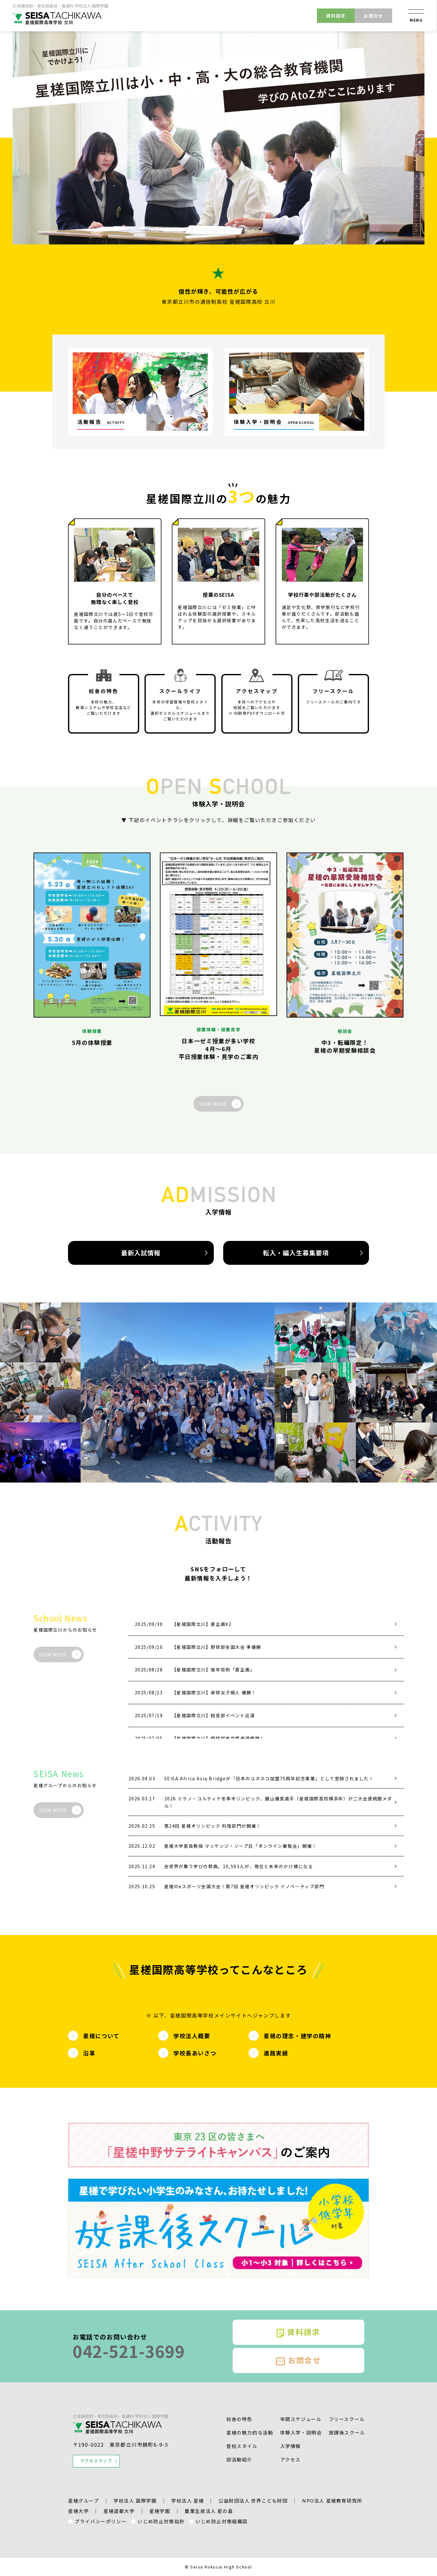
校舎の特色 (239, 2419)
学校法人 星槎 (187, 2500)
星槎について (101, 2036)
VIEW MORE (213, 1103)
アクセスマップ (96, 2461)
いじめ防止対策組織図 (222, 2521)
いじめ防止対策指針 (161, 2521)
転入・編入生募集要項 (296, 1252)
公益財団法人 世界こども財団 (252, 2500)
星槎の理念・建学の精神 (297, 2036)
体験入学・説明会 (301, 2432)
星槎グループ (83, 2500)
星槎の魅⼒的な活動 (249, 2432)
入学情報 (290, 2446)
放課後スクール (347, 2432)
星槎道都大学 (119, 2511)
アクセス (290, 2459)
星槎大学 (78, 2511)
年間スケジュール (301, 2419)
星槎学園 (159, 2511)
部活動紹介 (239, 2459)
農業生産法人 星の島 (209, 2511)
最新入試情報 (141, 1252)
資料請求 (335, 16)
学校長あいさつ (194, 2053)
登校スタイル (242, 2446)
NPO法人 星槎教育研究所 (332, 2500)
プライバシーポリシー (101, 2521)
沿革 (89, 2053)
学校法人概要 (191, 2036)
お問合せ (373, 16)
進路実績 (276, 2053)
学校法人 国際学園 (134, 2500)
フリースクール (347, 2419)
